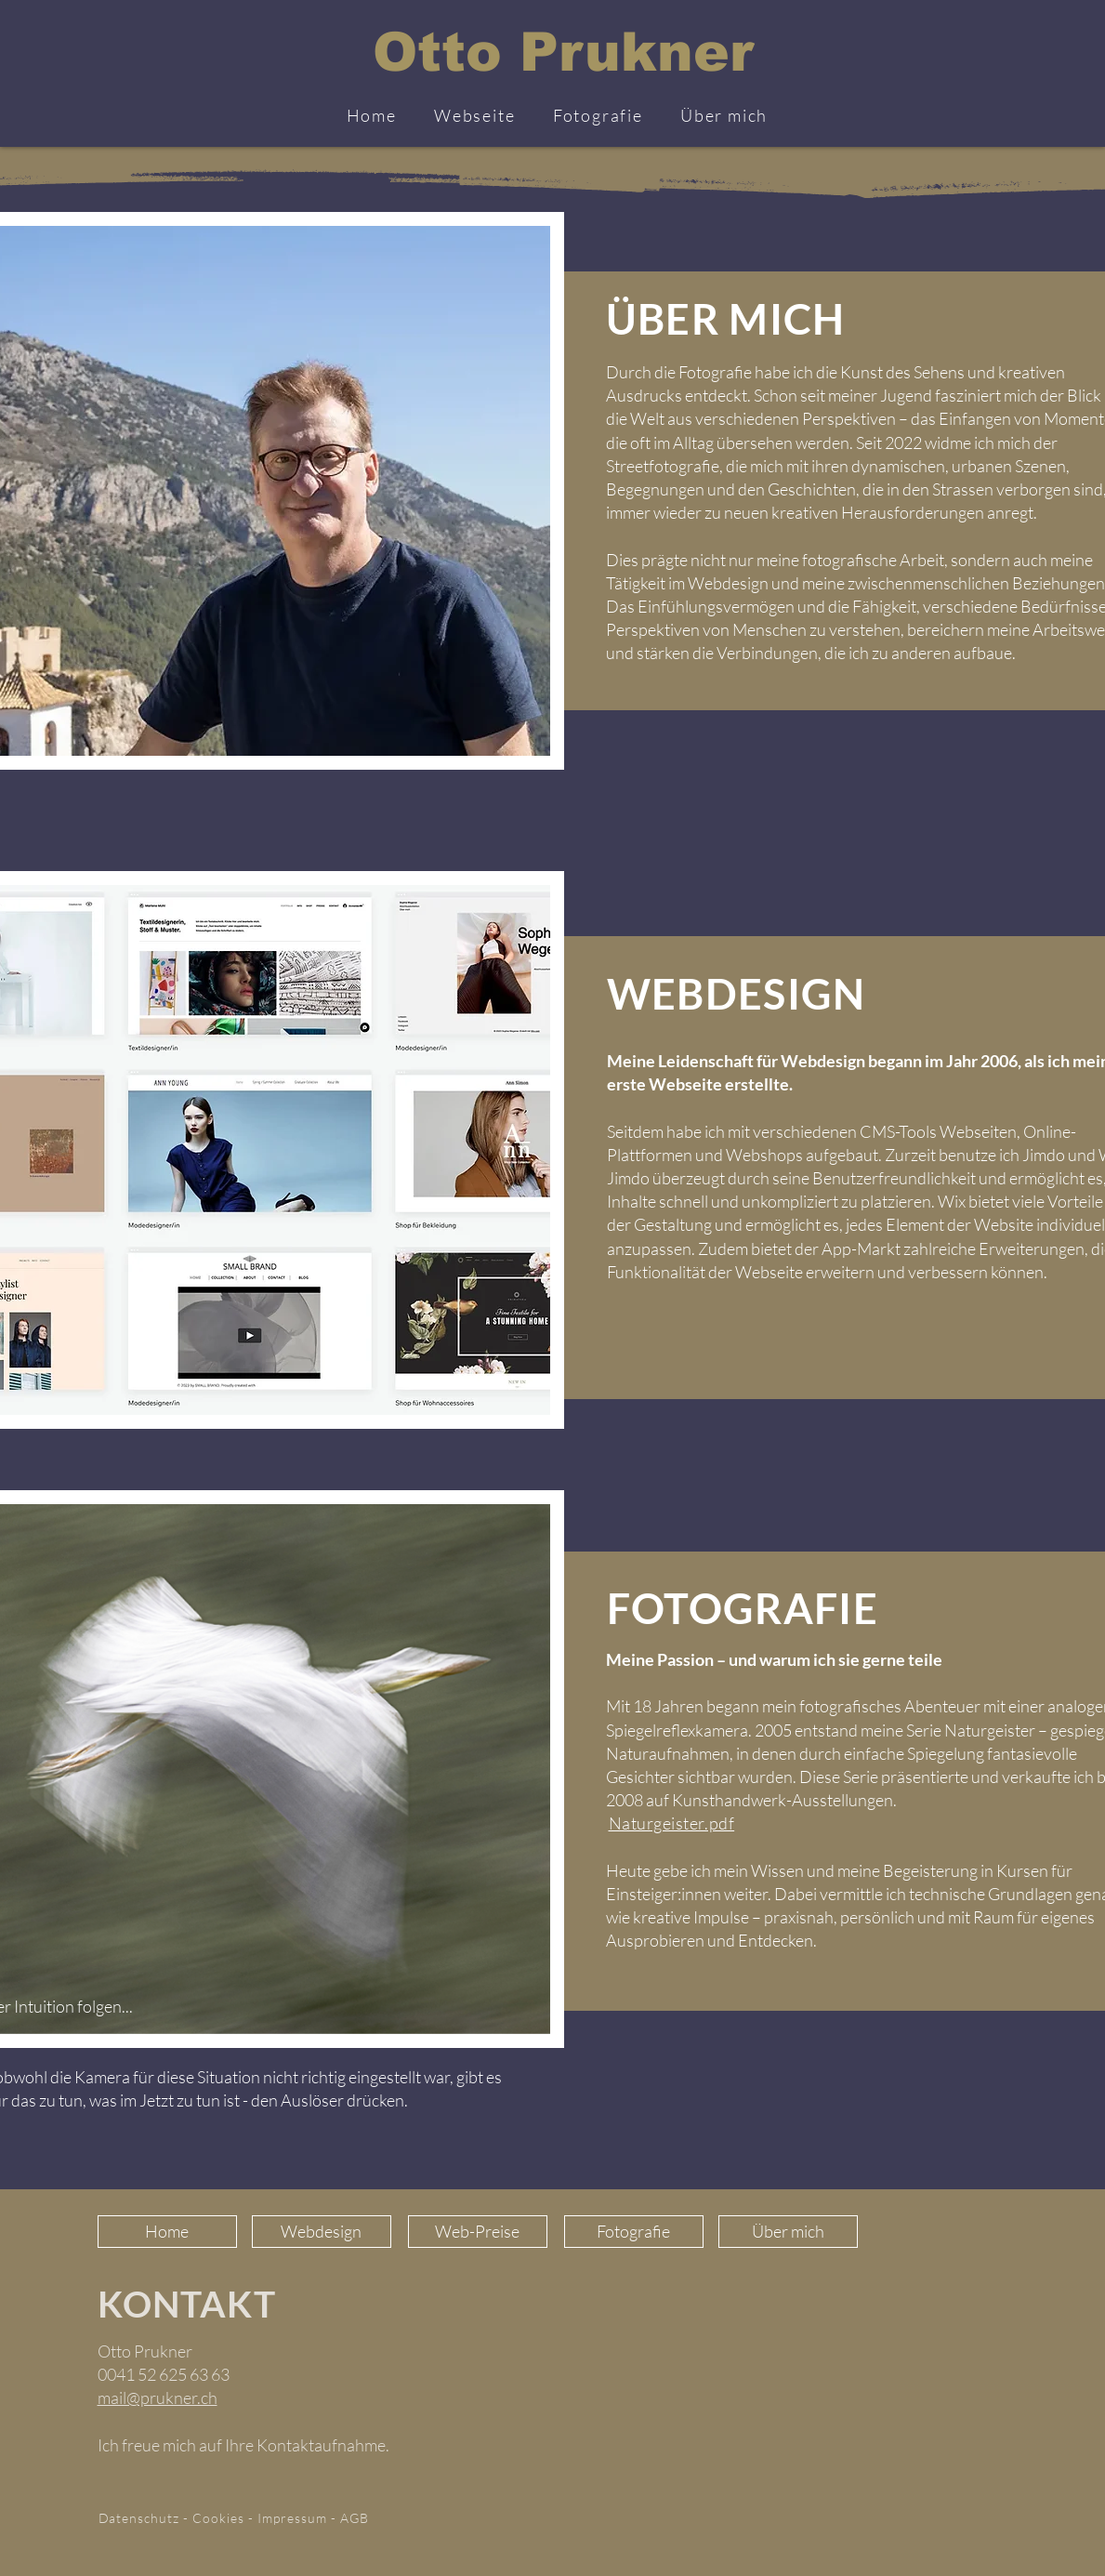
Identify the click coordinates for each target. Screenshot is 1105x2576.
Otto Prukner (563, 51)
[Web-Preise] (477, 2231)
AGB (354, 2518)
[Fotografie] (634, 2231)
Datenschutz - (146, 2518)
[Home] (167, 2231)
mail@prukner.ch (157, 2397)
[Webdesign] (321, 2231)
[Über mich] (788, 2231)
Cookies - (224, 2518)
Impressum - (298, 2518)
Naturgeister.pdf (672, 1823)
